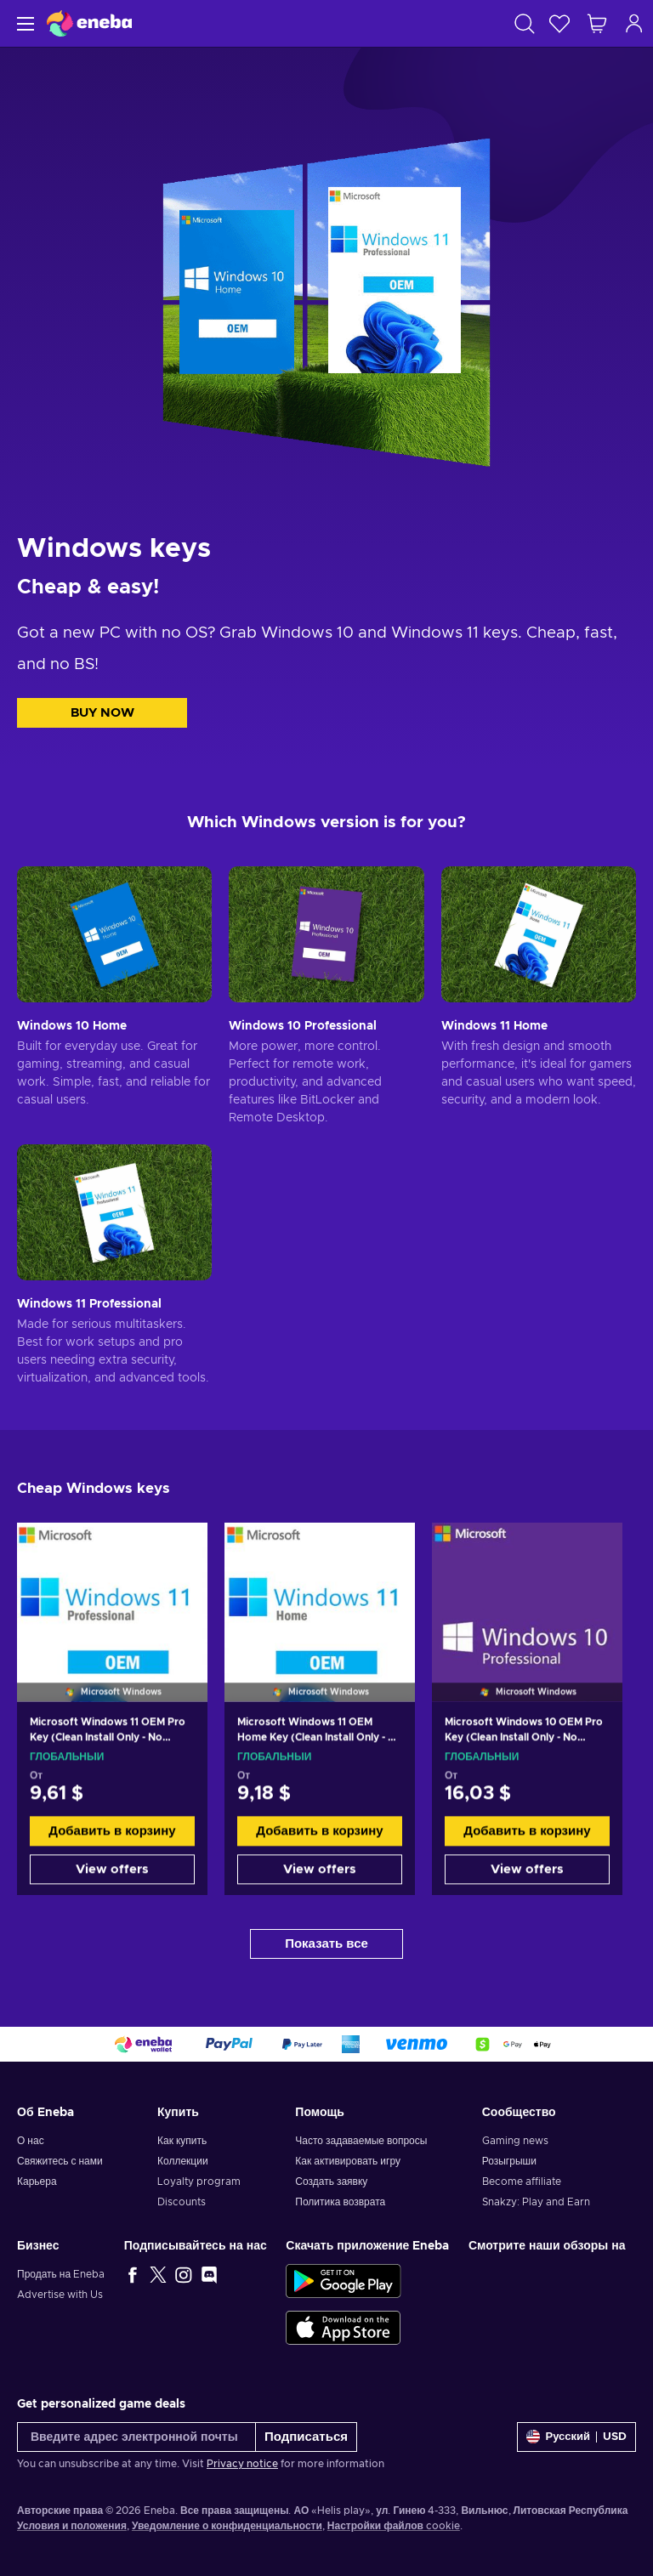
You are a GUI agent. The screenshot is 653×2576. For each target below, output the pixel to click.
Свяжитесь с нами (60, 2161)
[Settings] (576, 2437)
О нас (30, 2141)
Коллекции (182, 2161)
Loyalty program (199, 2181)
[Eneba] (89, 23)
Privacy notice (242, 2464)
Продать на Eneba (61, 2274)
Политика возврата (340, 2202)
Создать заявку (331, 2181)
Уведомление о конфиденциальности (227, 2526)
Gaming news (515, 2141)
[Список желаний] (559, 23)
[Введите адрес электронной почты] (136, 2437)
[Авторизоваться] (634, 23)
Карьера (37, 2181)
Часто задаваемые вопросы (361, 2141)
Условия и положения (72, 2526)
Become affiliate (521, 2181)
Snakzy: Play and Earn (536, 2202)
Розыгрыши (509, 2161)
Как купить (182, 2141)
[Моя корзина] (597, 23)
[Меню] (23, 23)
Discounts (181, 2202)
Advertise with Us (60, 2294)
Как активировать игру (347, 2161)
